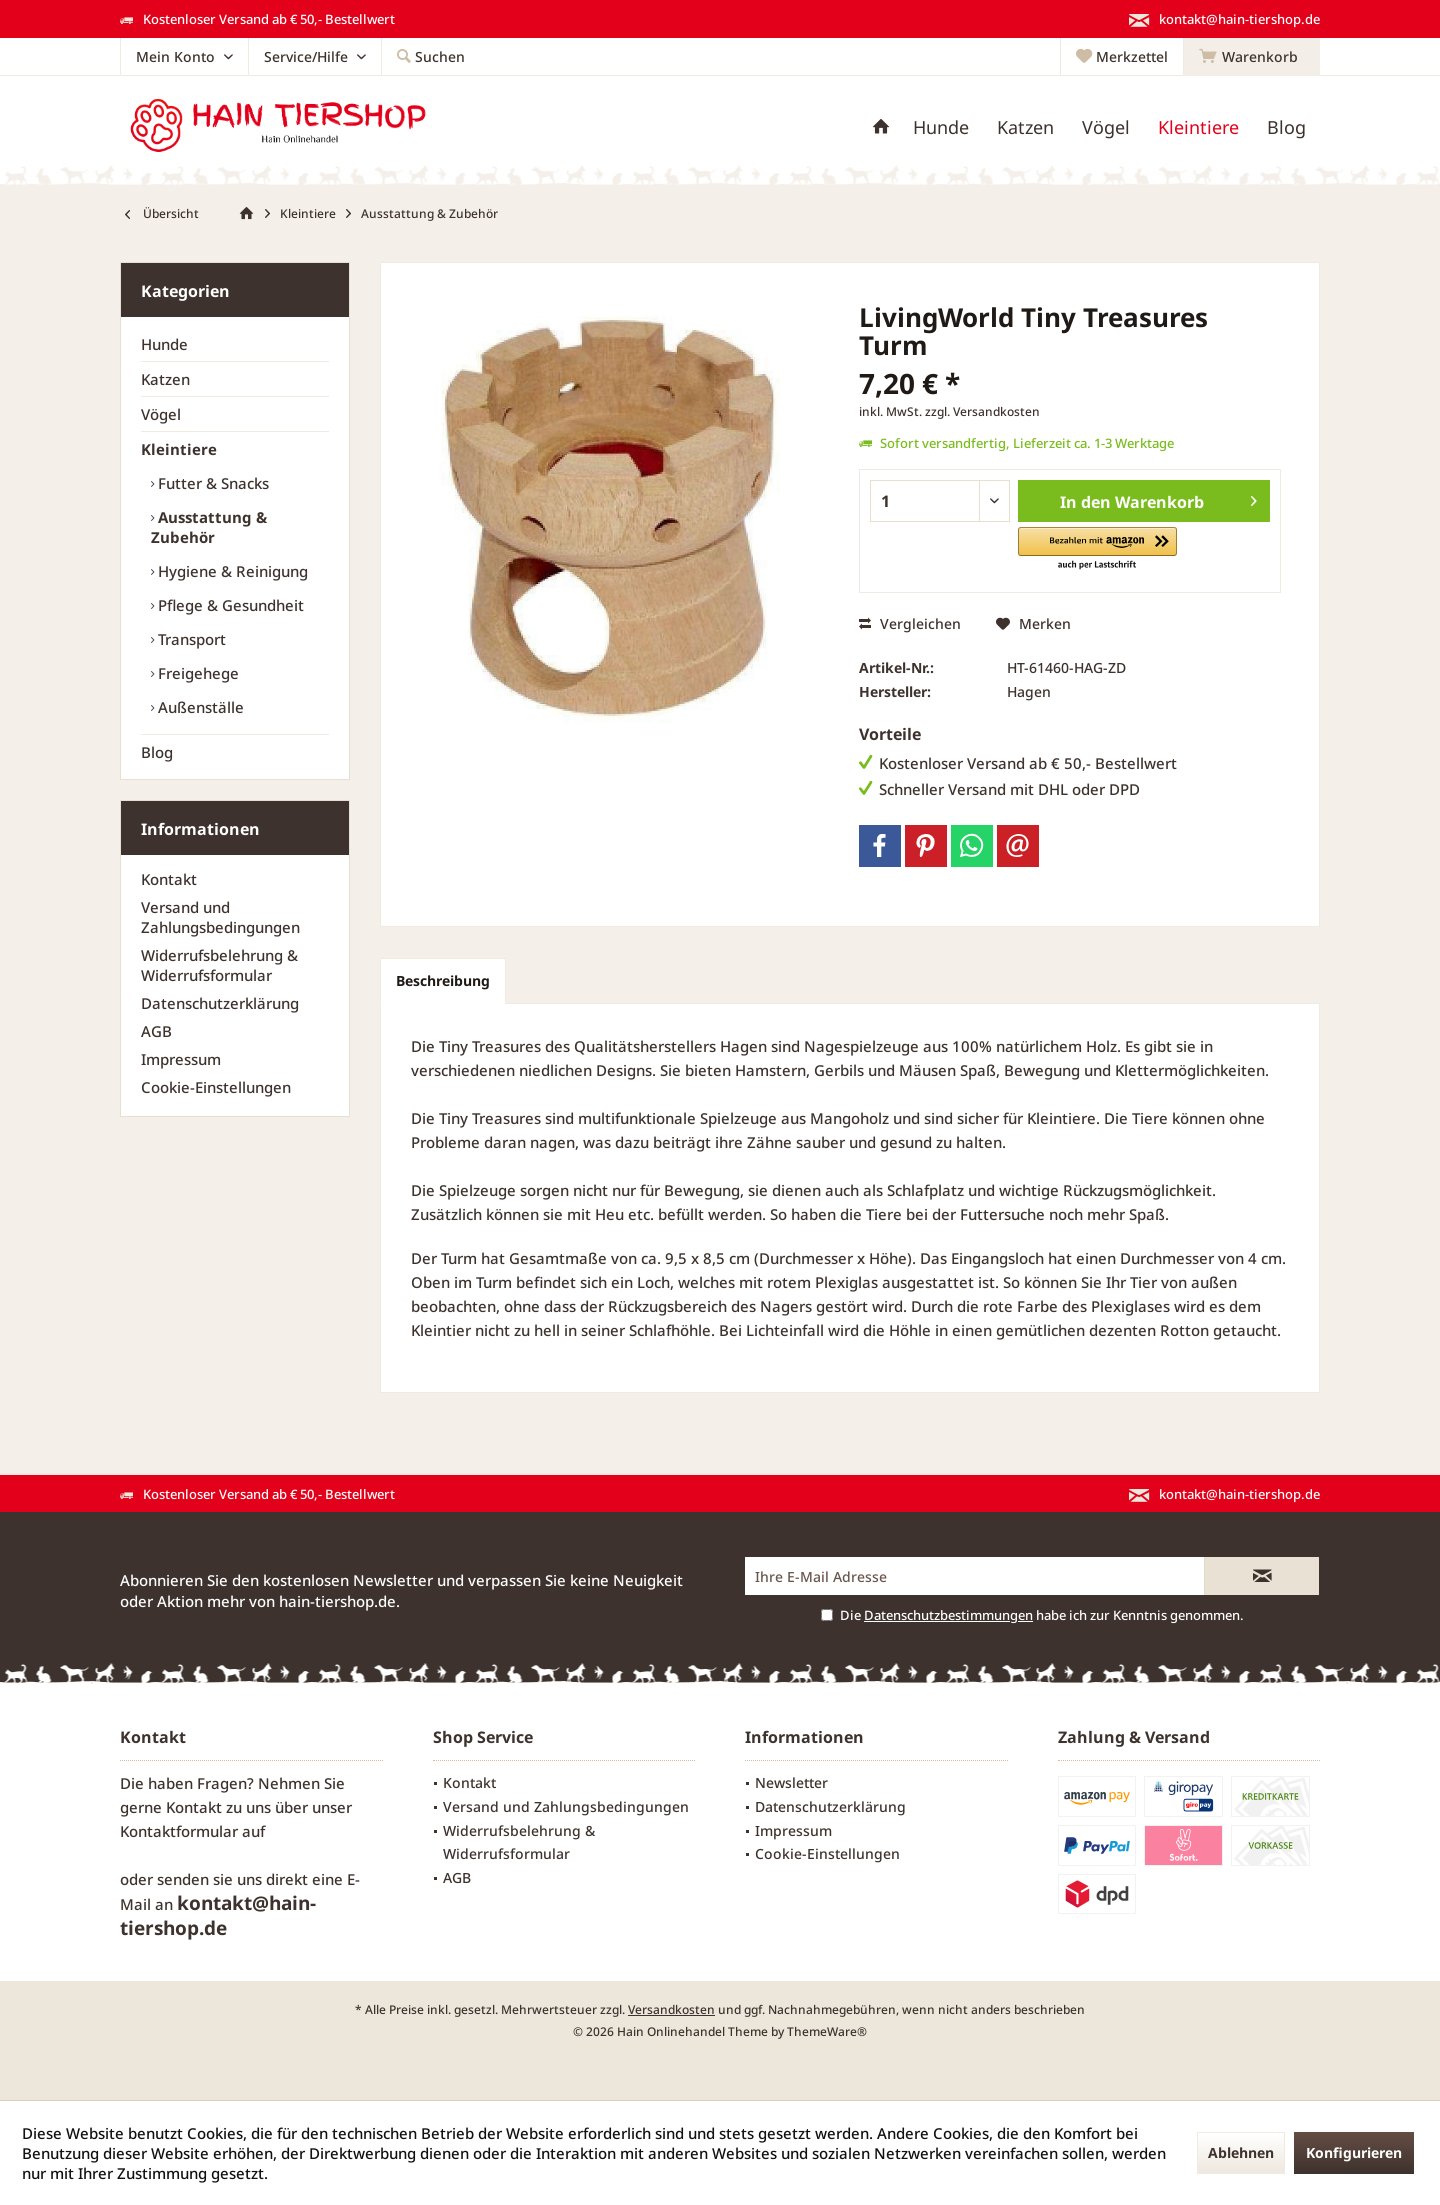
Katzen (165, 379)
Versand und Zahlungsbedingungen (220, 917)
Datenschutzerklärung (220, 1003)
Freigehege (196, 673)
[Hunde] (941, 127)
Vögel (161, 414)
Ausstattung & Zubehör (209, 527)
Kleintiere (179, 449)
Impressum (181, 1059)
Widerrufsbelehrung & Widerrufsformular (219, 965)
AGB (156, 1031)
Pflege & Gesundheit (229, 605)
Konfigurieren (1354, 2152)
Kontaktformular (179, 1831)
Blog (157, 752)
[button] (1097, 549)
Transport (190, 639)
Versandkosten (671, 2009)
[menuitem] (1251, 57)
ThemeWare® (827, 2031)
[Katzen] (1025, 127)
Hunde (164, 344)
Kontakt (169, 879)
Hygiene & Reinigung (231, 571)
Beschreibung (443, 980)
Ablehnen (1241, 2152)
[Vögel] (1106, 127)
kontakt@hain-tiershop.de (218, 1915)
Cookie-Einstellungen (216, 1087)
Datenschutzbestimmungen (948, 1615)
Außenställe (199, 707)
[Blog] (1286, 127)
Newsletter (791, 1782)
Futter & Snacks (211, 483)
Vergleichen (910, 623)
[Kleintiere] (1198, 127)
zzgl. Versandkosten (982, 411)
